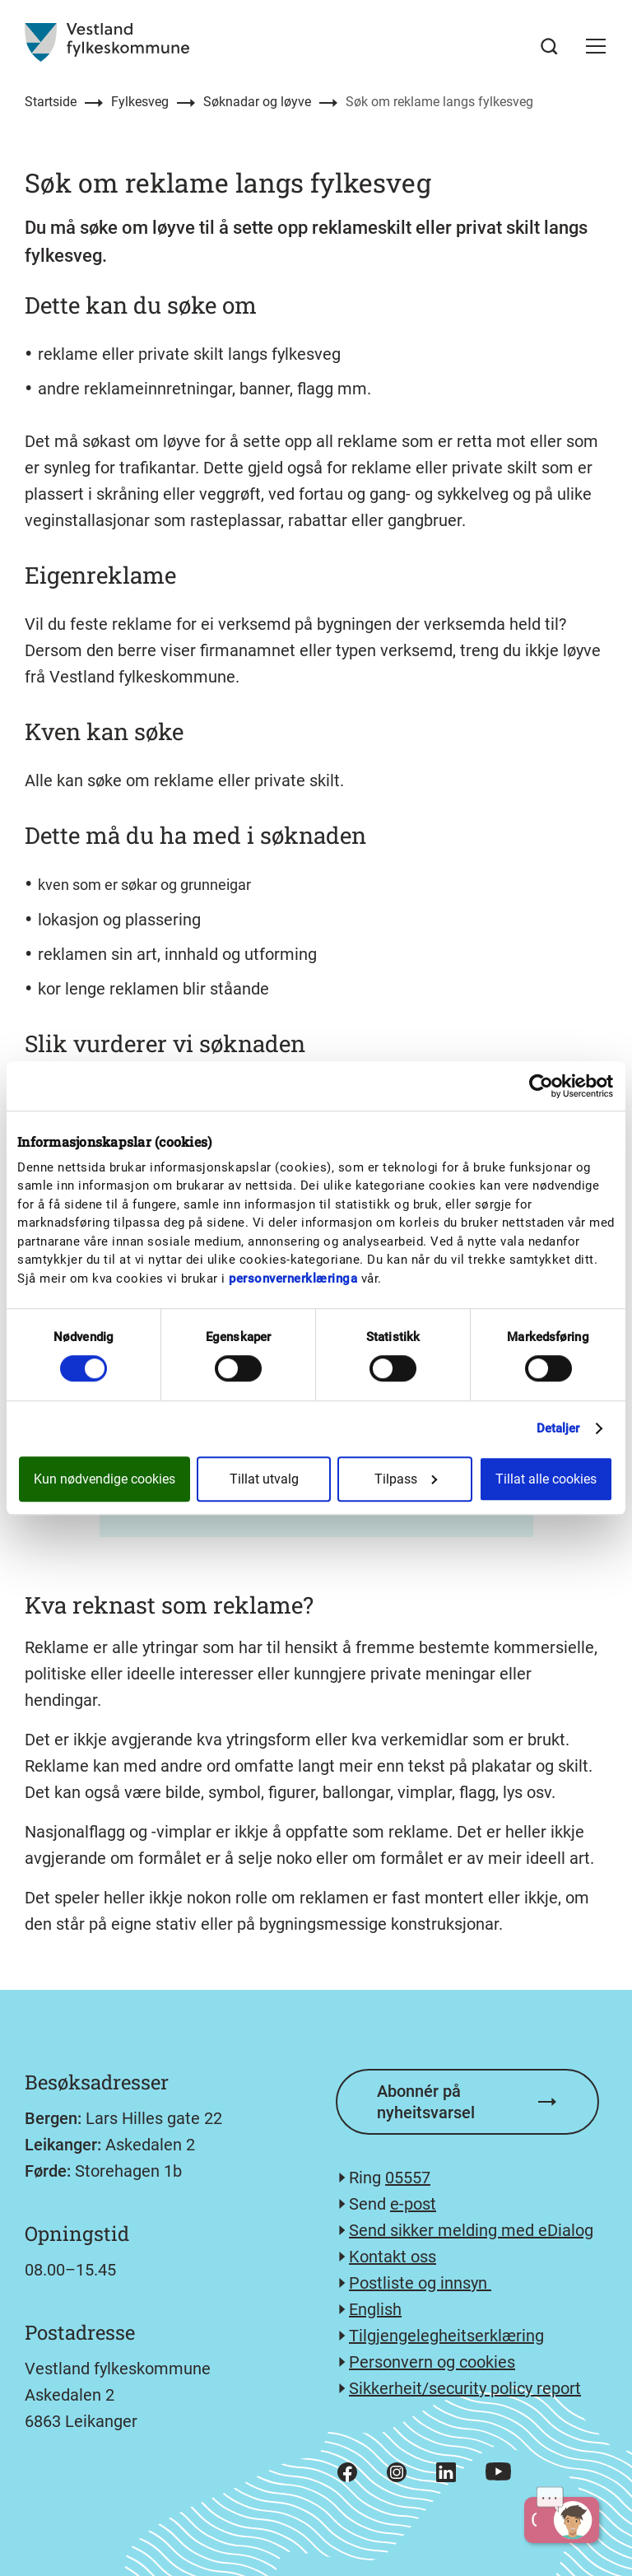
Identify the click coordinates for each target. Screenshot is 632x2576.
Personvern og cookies (432, 2362)
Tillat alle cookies (546, 1479)
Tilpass (405, 1479)
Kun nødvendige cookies (104, 1479)
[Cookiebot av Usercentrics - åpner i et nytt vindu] (541, 1086)
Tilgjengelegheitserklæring (446, 2335)
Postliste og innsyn (420, 2283)
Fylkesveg (140, 101)
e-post (413, 2204)
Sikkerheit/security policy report (465, 2388)
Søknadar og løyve (257, 101)
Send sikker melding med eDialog (471, 2230)
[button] (595, 46)
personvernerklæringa (293, 1278)
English (375, 2309)
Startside (51, 101)
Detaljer (558, 1428)
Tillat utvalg (264, 1479)
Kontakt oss (392, 2256)
